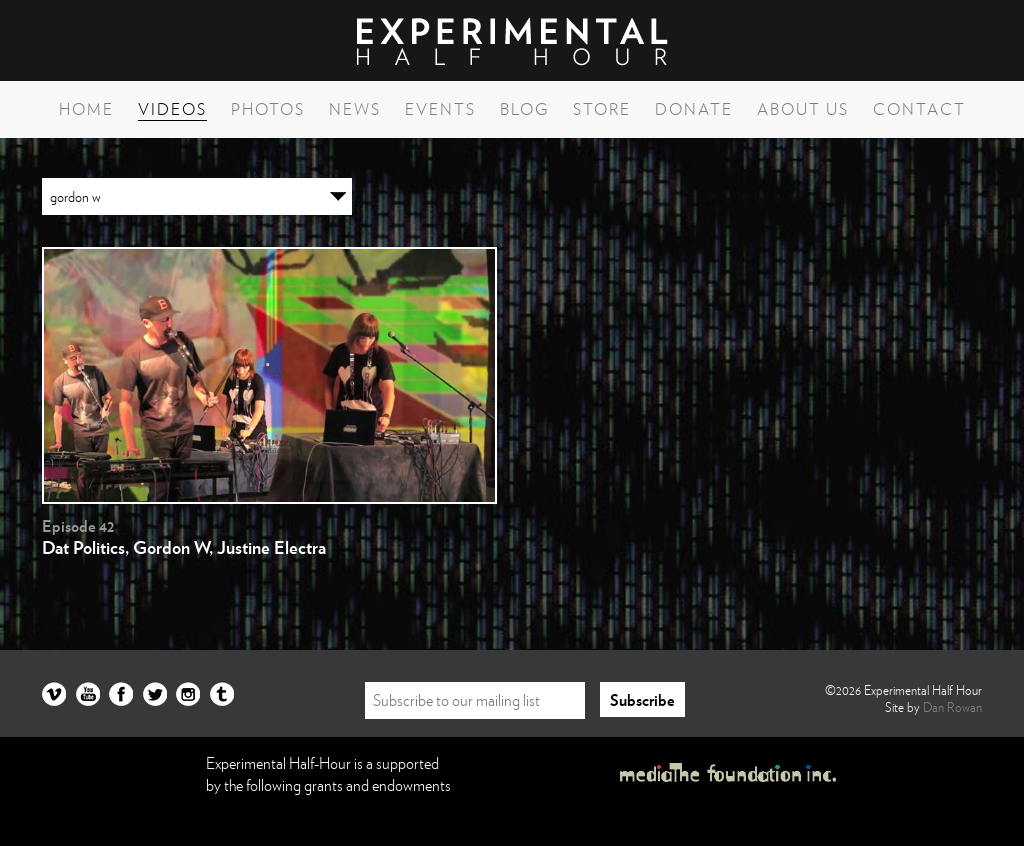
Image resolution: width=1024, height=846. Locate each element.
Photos (268, 109)
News (355, 109)
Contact (919, 109)
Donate (694, 109)
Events (440, 109)
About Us (803, 109)
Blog (524, 109)
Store (602, 109)
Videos (172, 109)
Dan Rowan (952, 707)
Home (86, 109)
